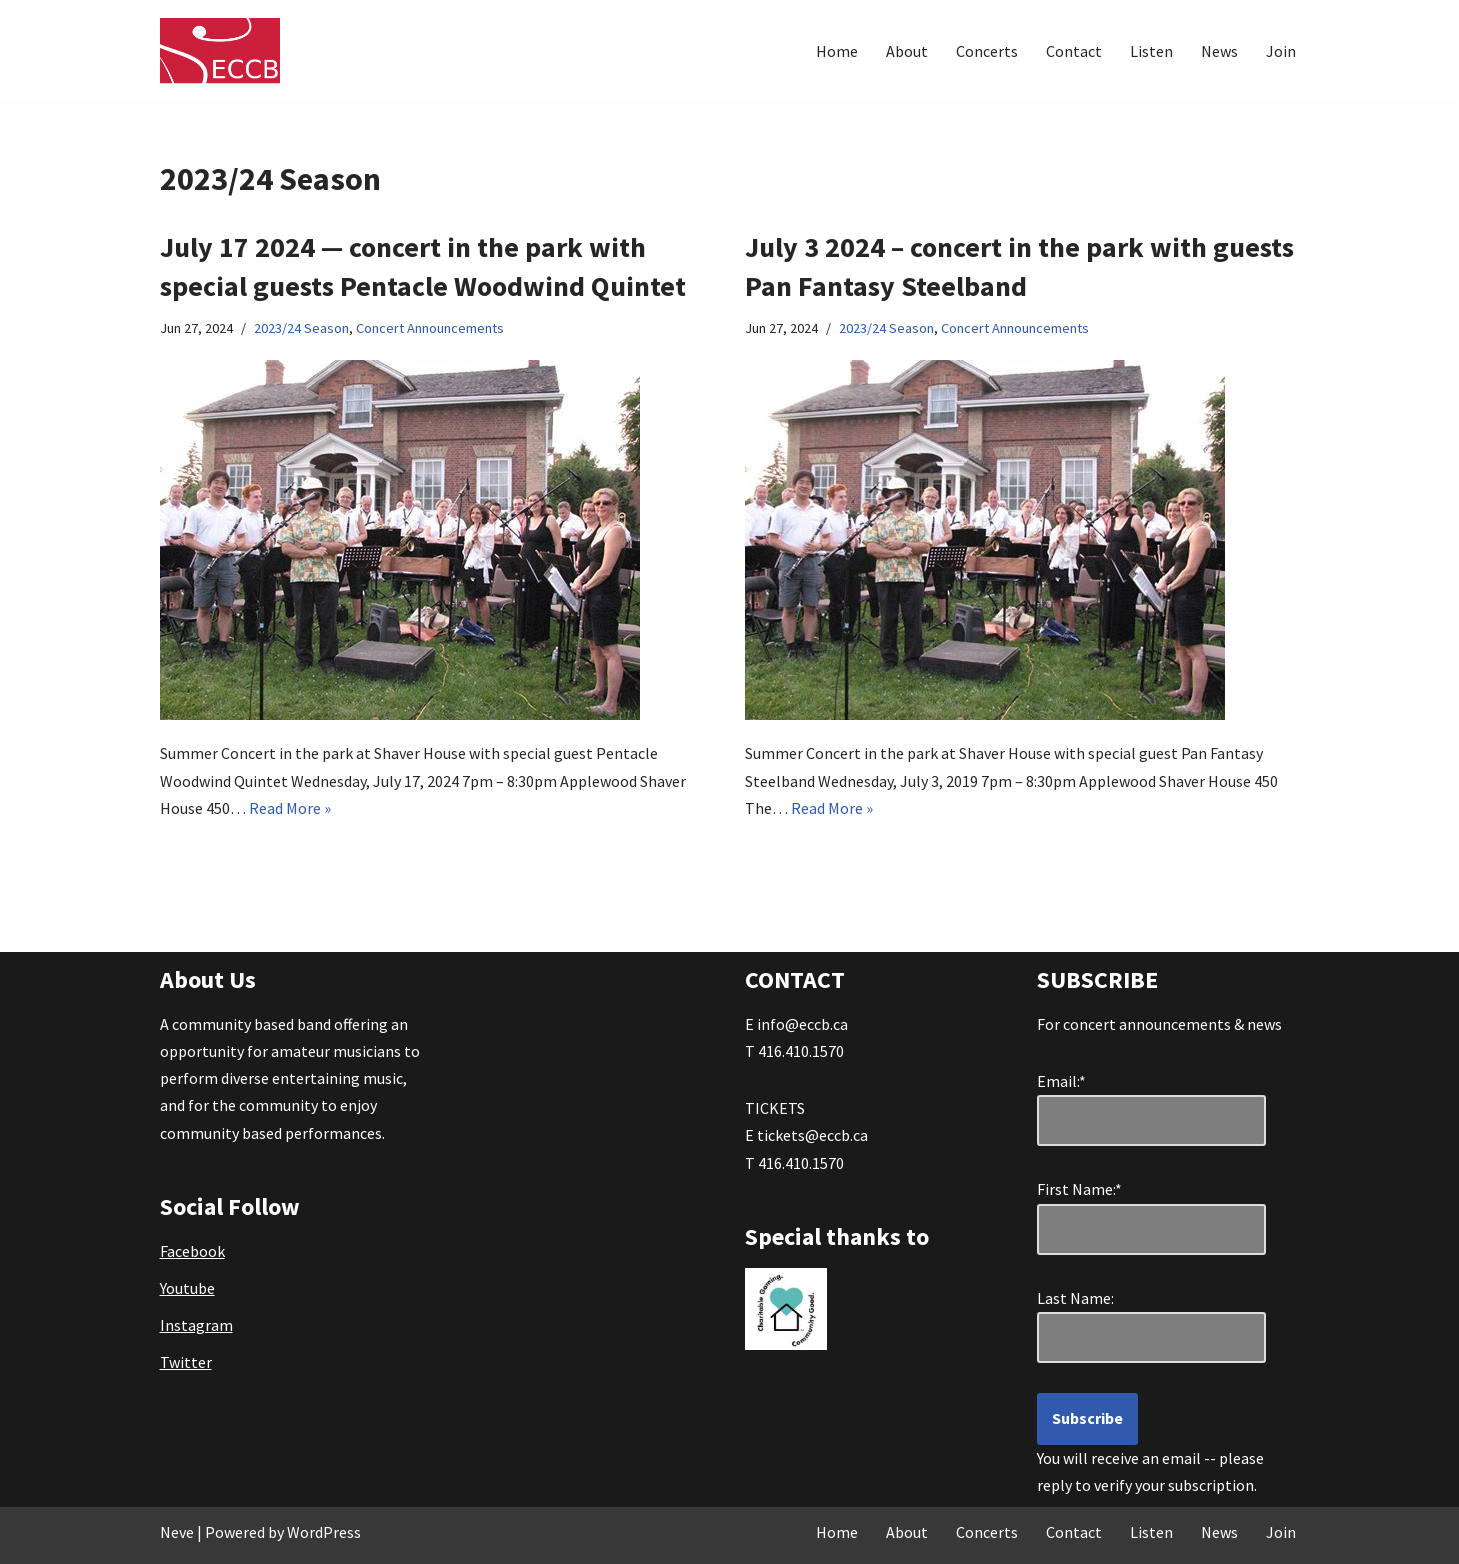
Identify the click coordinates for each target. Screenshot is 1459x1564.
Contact (1074, 51)
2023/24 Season (301, 328)
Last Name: (1084, 1298)
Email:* (1061, 1081)
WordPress (324, 1532)
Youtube (187, 1288)
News (1219, 51)
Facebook (192, 1251)
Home (837, 51)
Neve (177, 1532)
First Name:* (1084, 1189)
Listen (1151, 51)
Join (1281, 51)
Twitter (186, 1362)
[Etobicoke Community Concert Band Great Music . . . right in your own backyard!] (220, 51)
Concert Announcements (430, 328)
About (907, 51)
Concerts (987, 51)
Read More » (290, 808)
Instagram (196, 1325)
